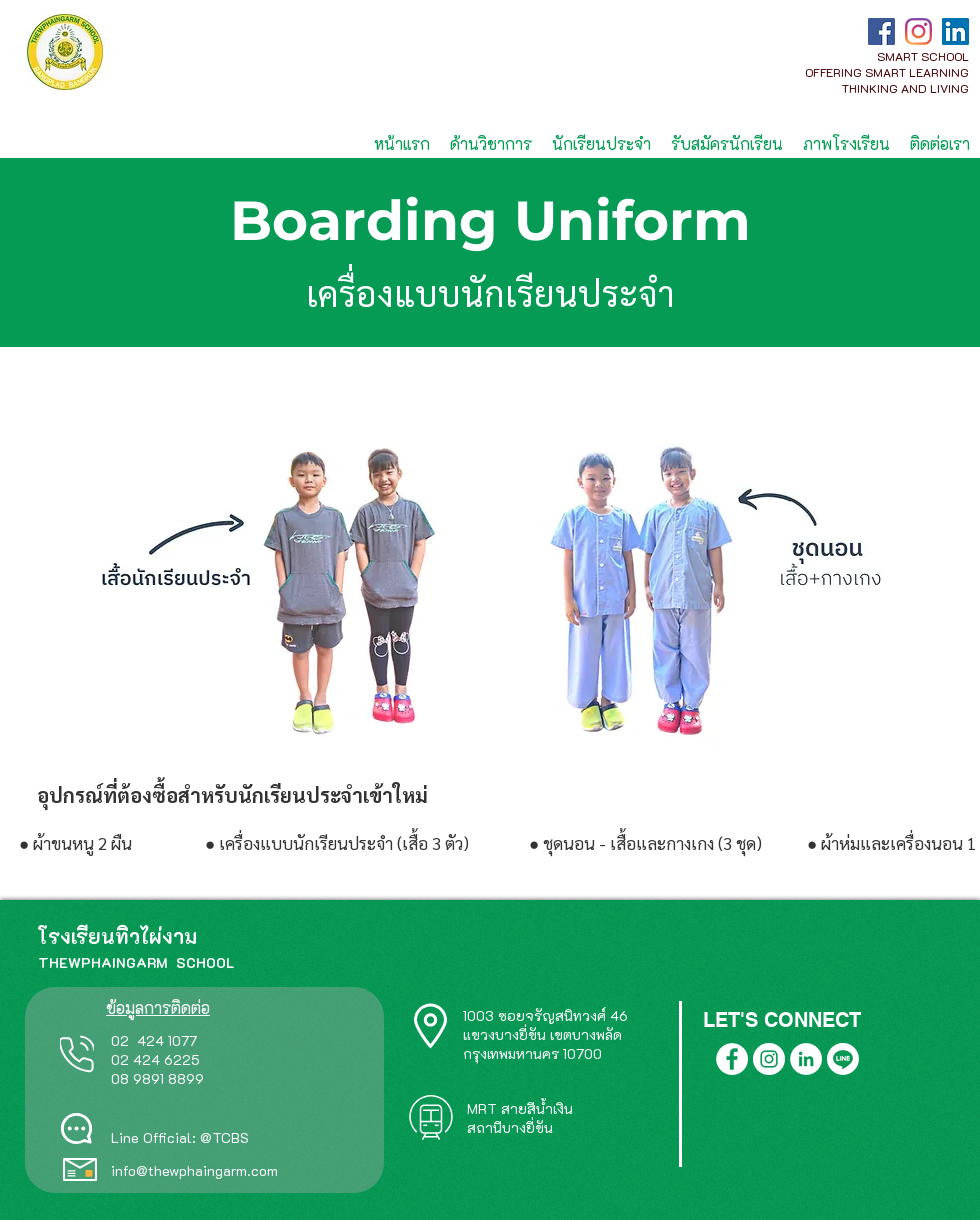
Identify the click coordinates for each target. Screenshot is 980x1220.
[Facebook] (881, 31)
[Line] (843, 1059)
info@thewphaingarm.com (194, 1170)
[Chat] (76, 1128)
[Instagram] (918, 31)
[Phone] (77, 1054)
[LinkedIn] (955, 31)
